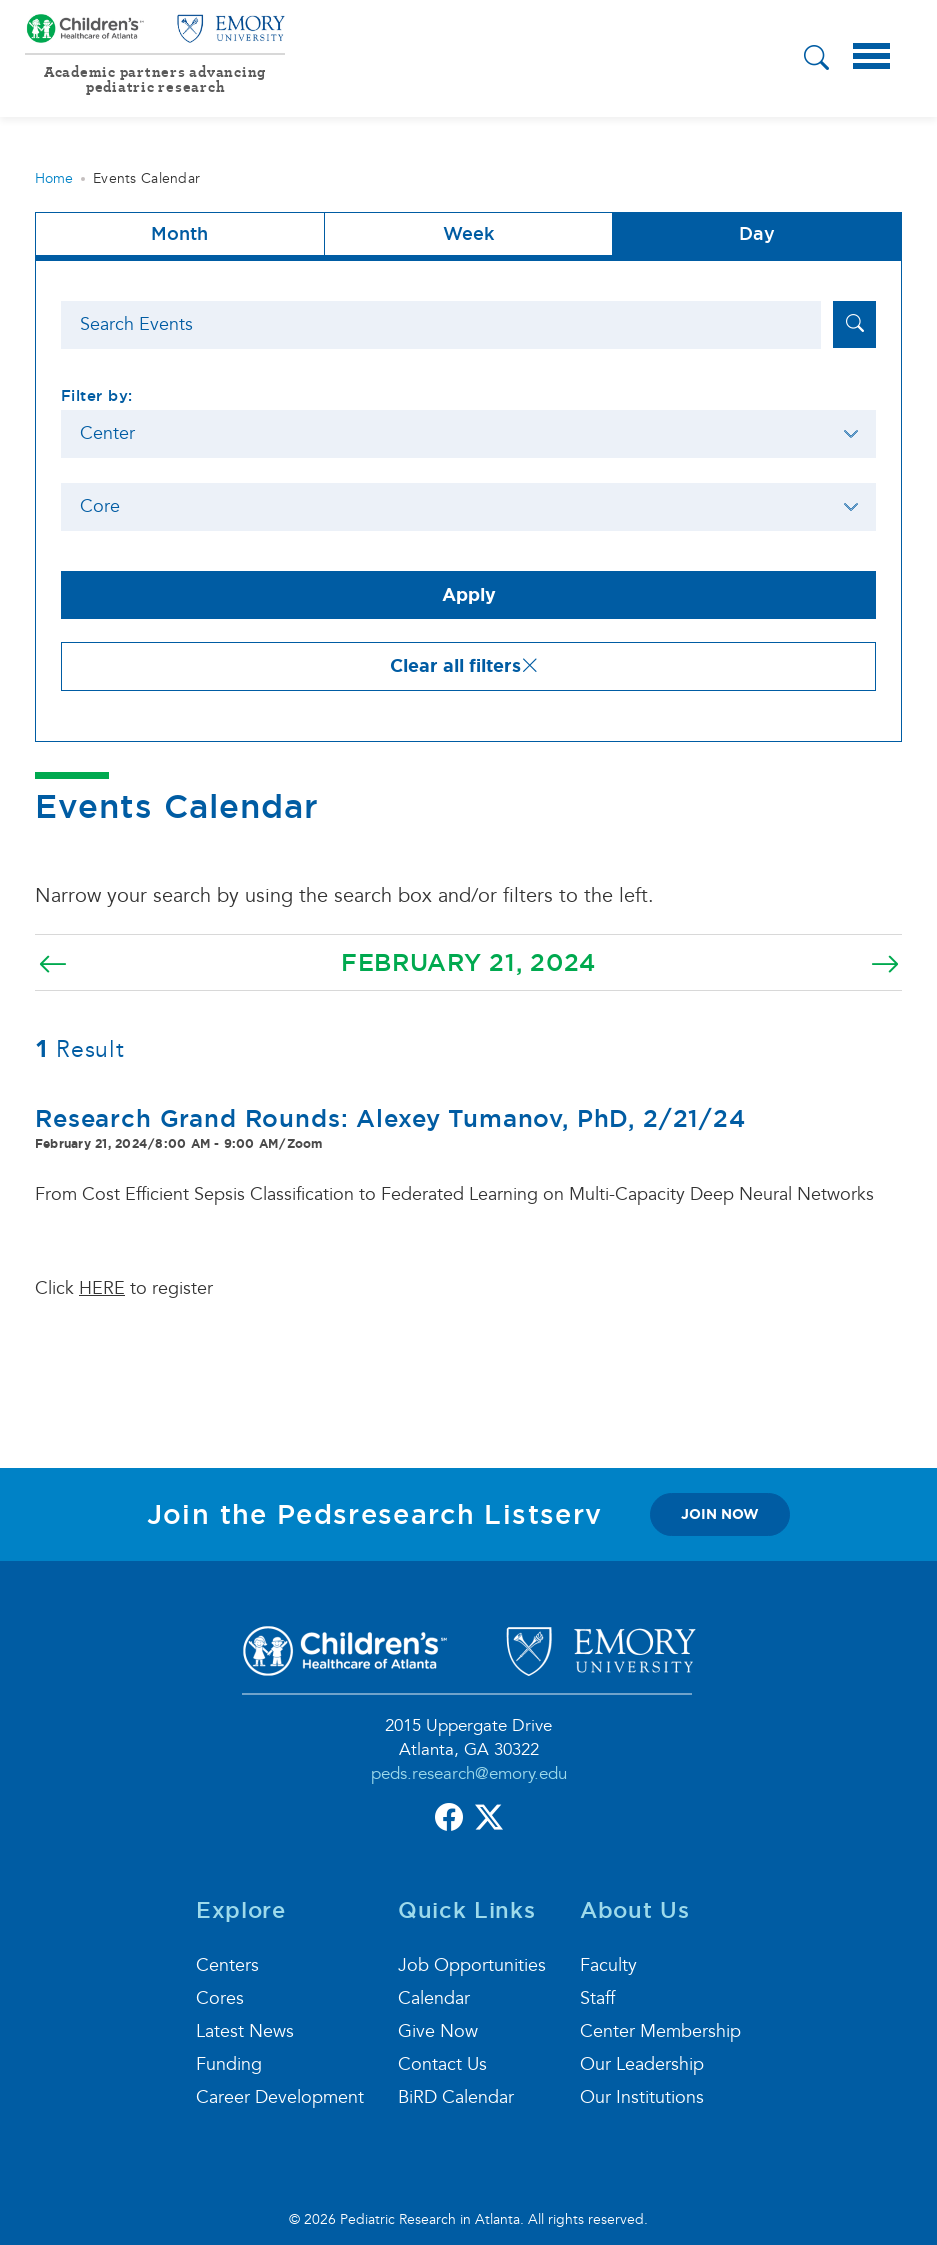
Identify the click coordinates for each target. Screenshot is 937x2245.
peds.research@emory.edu (469, 1773)
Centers (227, 1965)
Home (54, 178)
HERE (102, 1288)
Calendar (434, 1998)
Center (107, 433)
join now (720, 1514)
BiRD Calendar (456, 2097)
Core (100, 506)
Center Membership (660, 2031)
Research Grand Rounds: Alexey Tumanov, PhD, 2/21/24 (390, 1118)
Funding (229, 2064)
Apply (469, 595)
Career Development (280, 2097)
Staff (597, 1998)
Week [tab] (468, 233)
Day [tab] (757, 233)
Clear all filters (464, 666)
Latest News (245, 2031)
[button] (816, 60)
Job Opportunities (472, 1965)
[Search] (441, 325)
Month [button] (179, 233)
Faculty (608, 1965)
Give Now (438, 2031)
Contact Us (442, 2064)
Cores (220, 1998)
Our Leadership (642, 2064)
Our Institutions (642, 2097)
